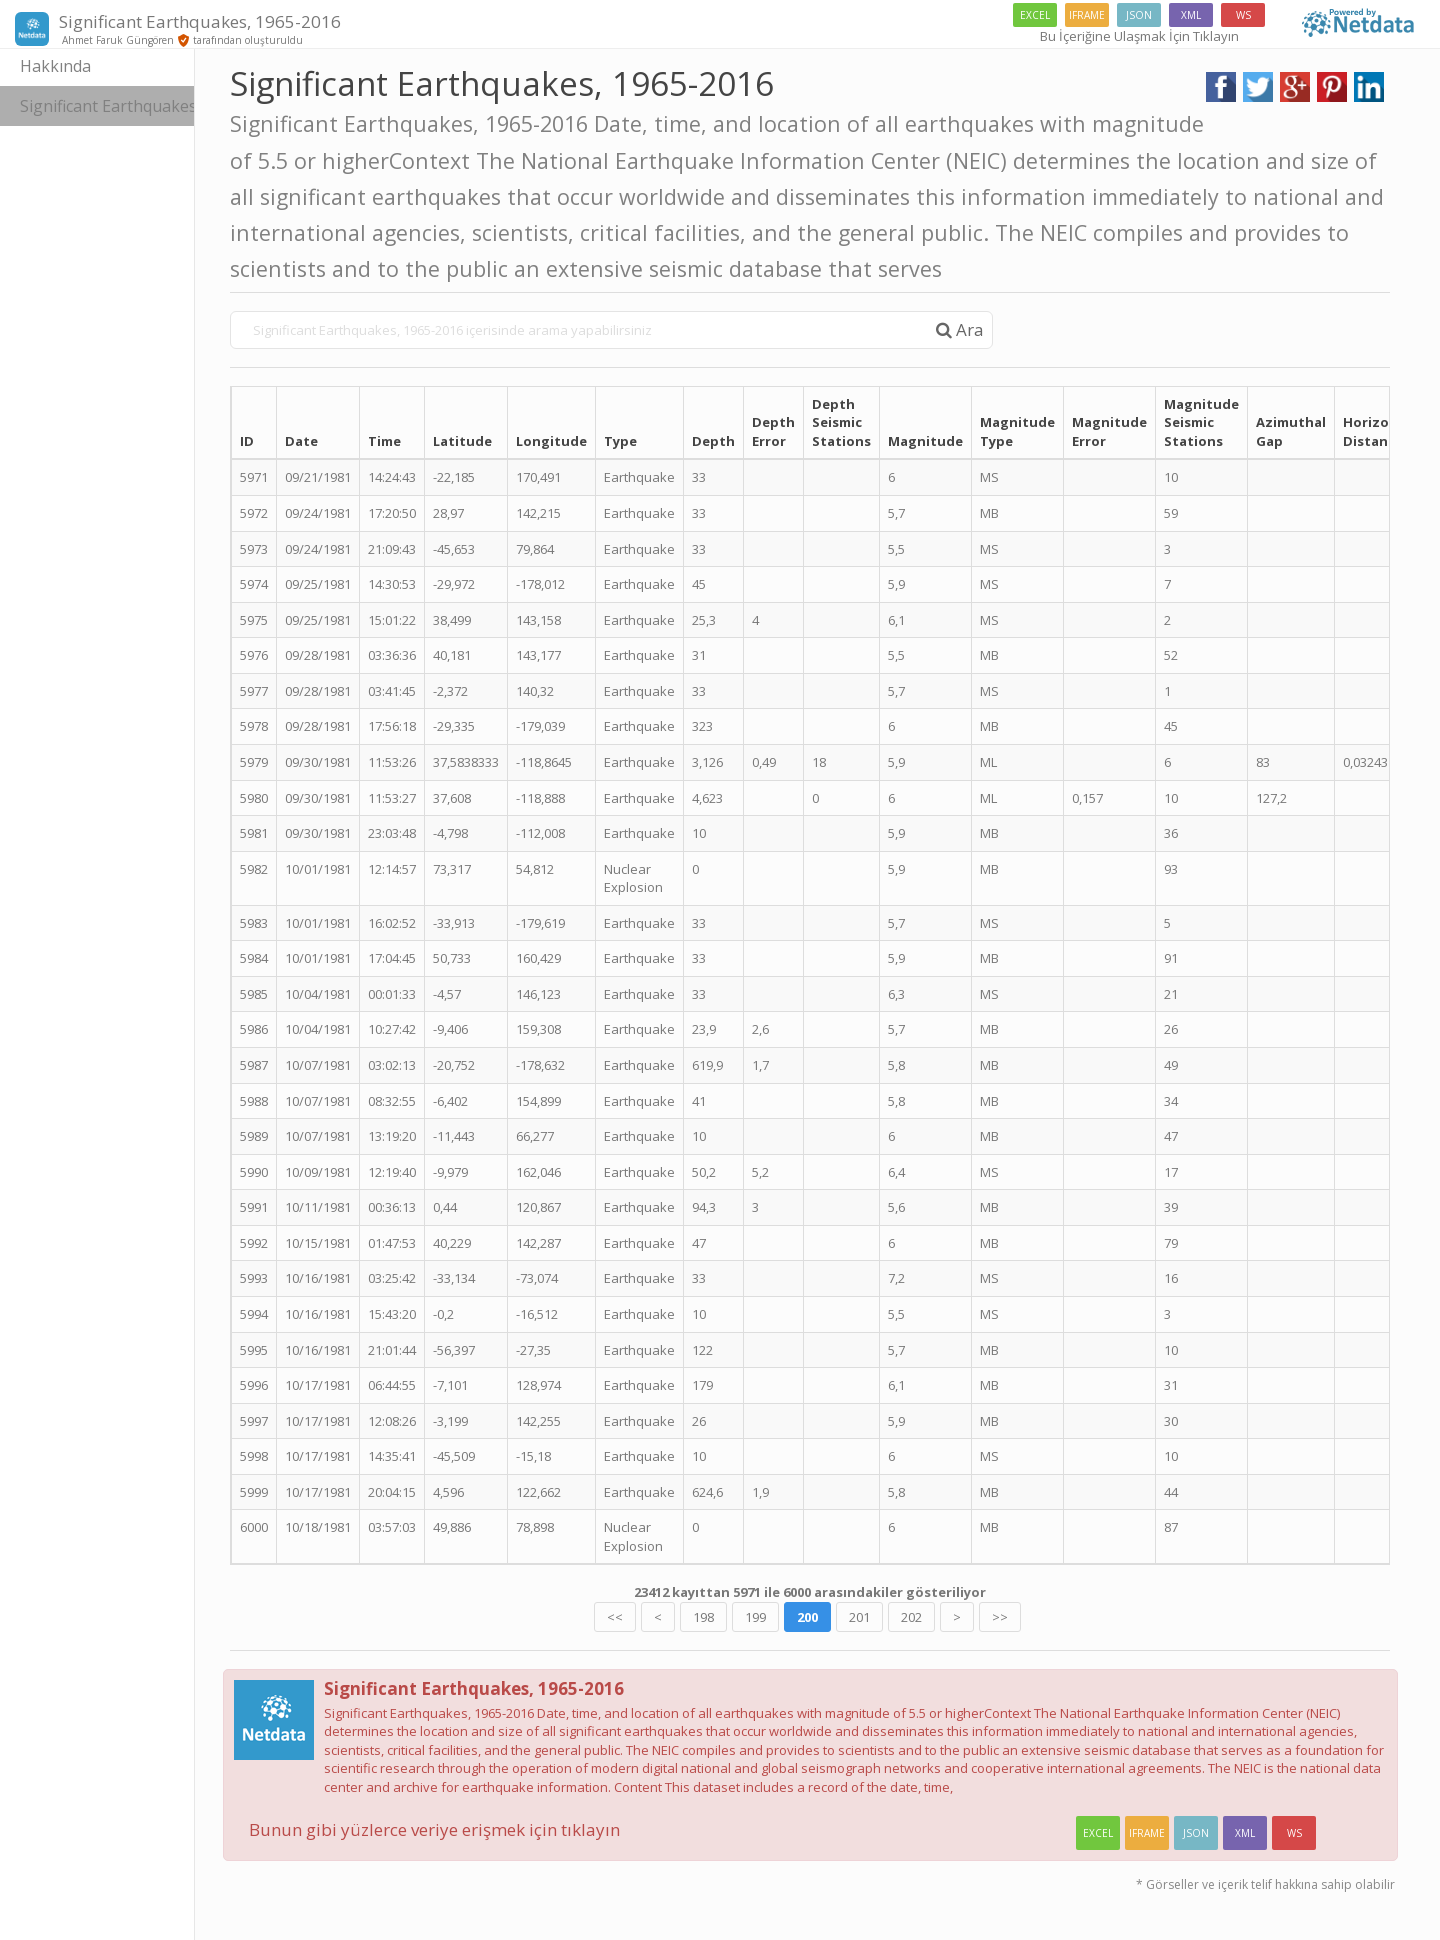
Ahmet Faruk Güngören (116, 40)
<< (643, 1617)
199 (783, 1617)
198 (731, 1617)
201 (887, 1617)
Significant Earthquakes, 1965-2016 (135, 106)
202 (939, 1617)
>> (1028, 1617)
